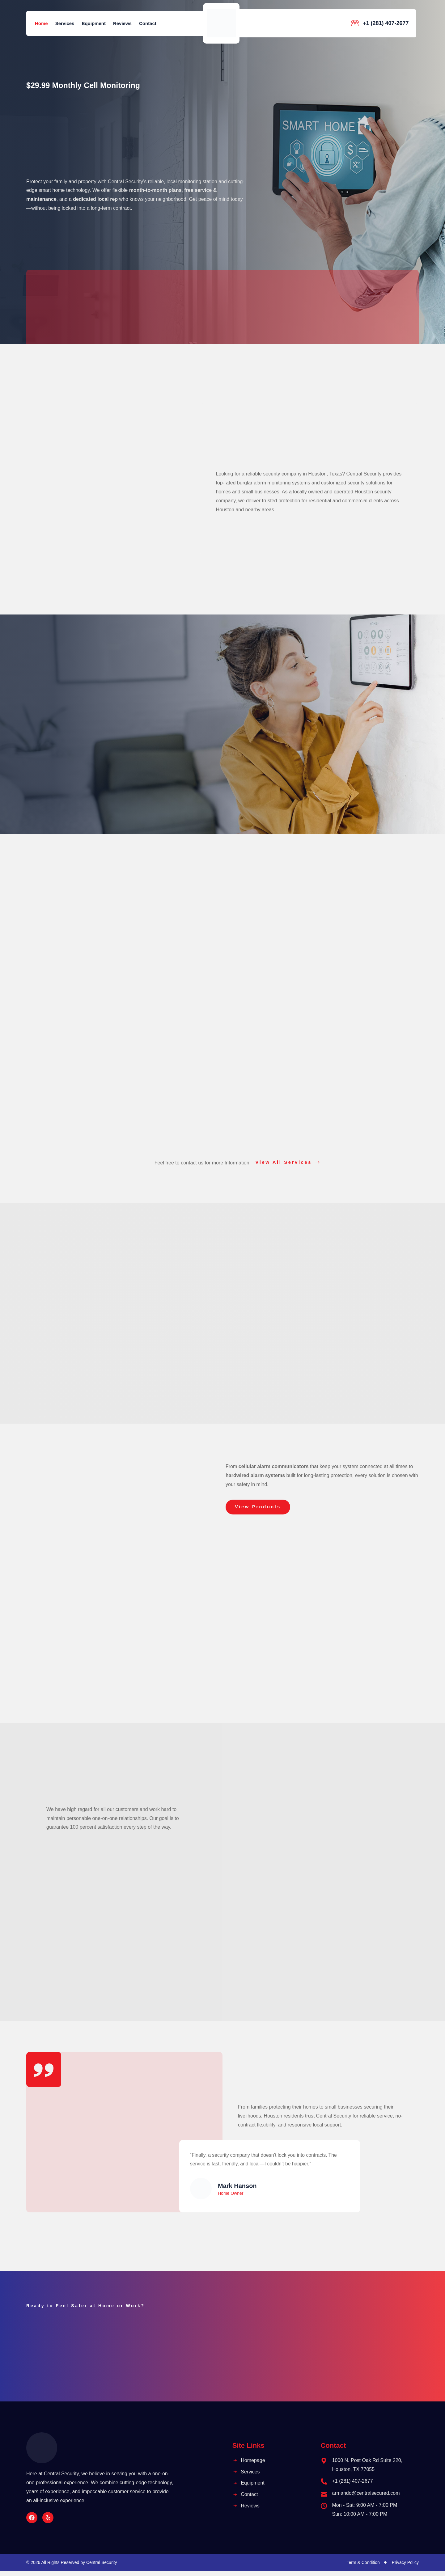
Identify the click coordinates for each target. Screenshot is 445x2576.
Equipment (94, 23)
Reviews (122, 23)
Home (41, 23)
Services (64, 23)
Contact (147, 23)
